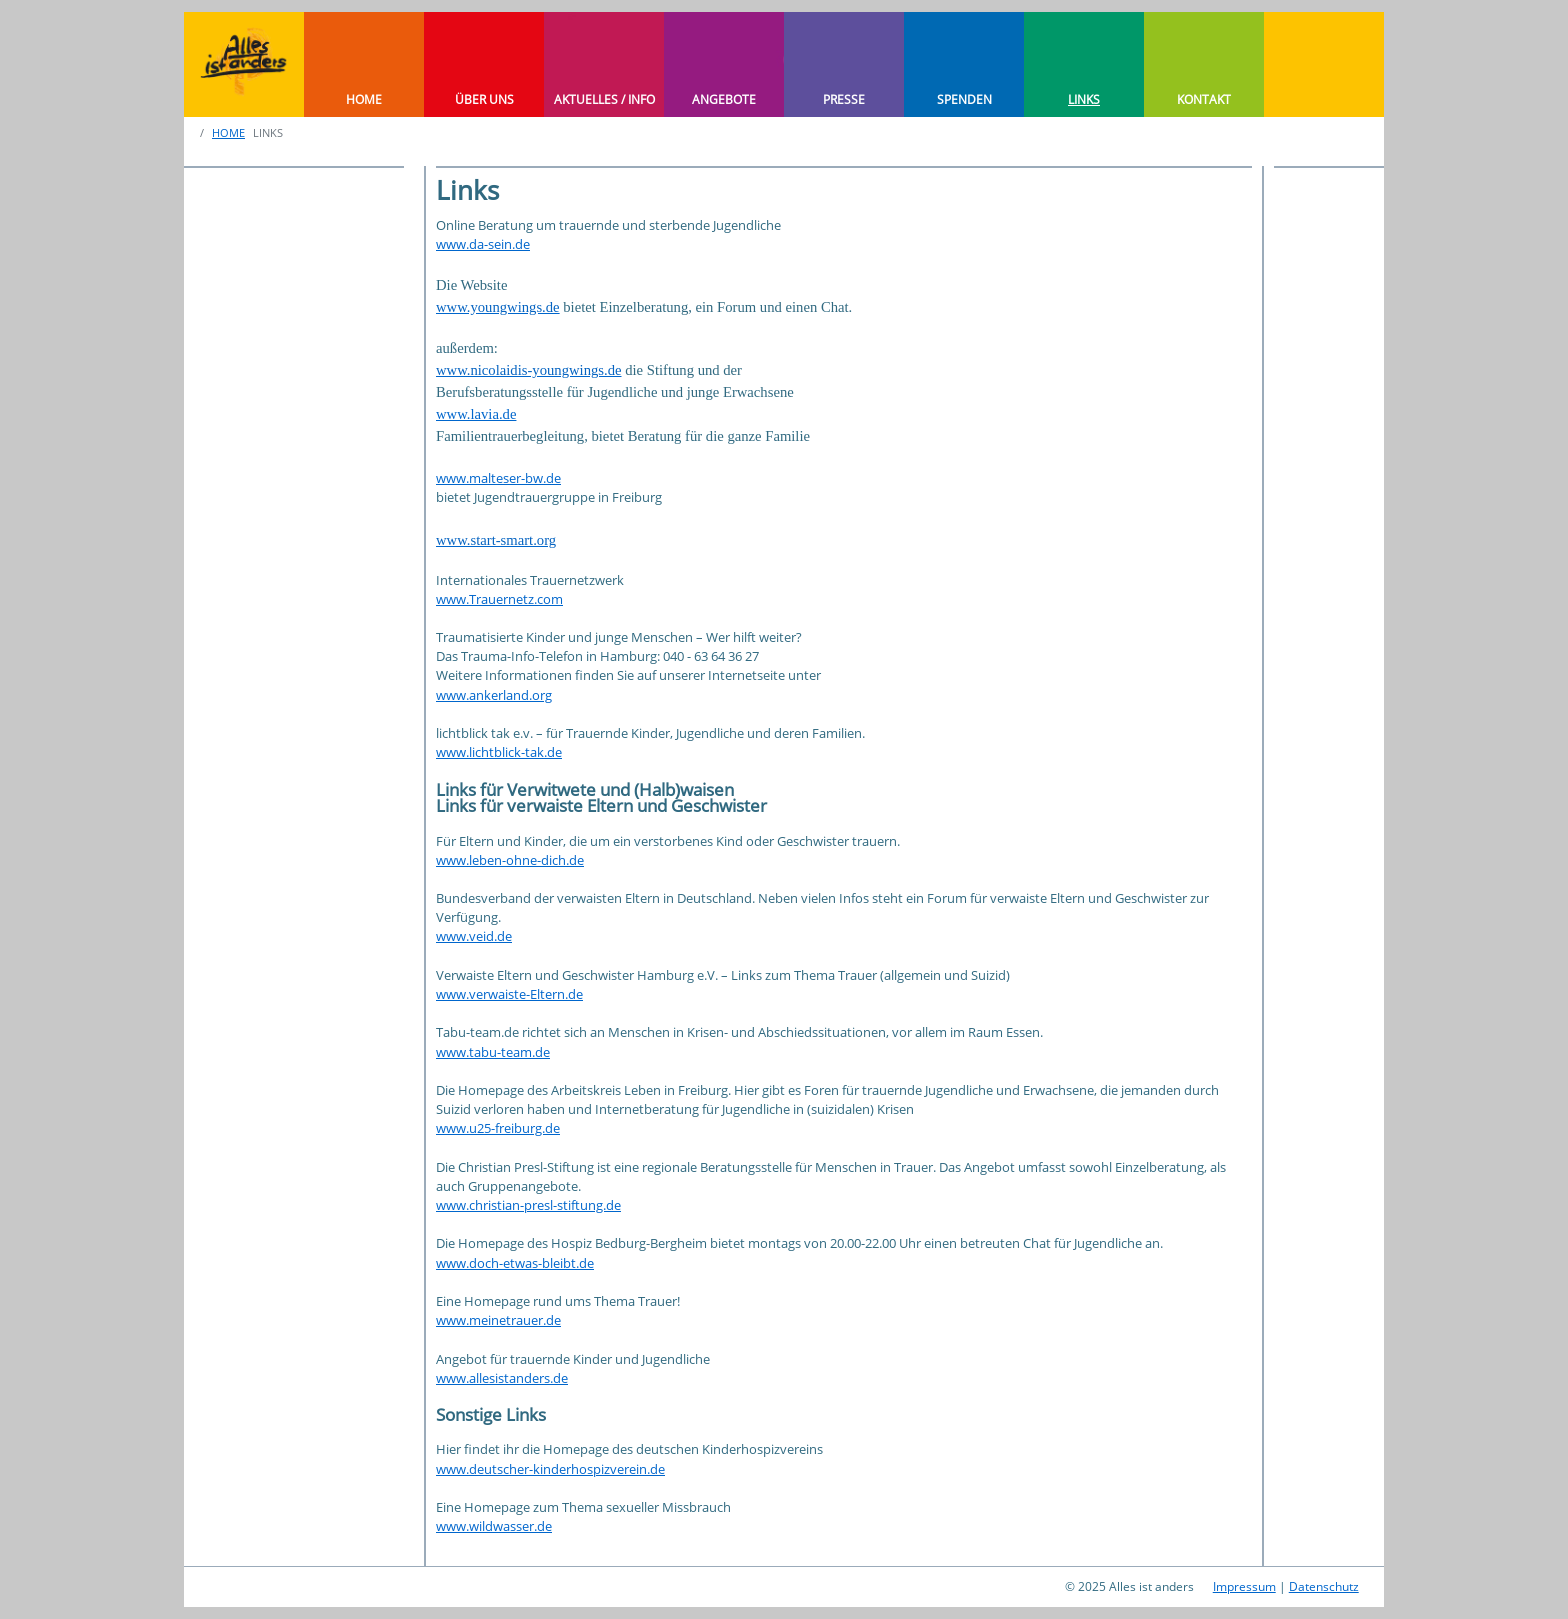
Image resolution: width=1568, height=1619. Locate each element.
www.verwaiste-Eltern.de (509, 994)
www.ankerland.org (494, 695)
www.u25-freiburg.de (498, 1128)
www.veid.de (474, 936)
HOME (364, 99)
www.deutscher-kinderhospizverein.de (550, 1469)
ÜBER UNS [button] (484, 99)
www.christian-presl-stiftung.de (528, 1205)
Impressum (1244, 1586)
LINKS (1084, 99)
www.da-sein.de (483, 244)
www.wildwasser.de (494, 1526)
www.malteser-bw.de (498, 478)
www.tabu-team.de (493, 1052)
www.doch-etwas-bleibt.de (515, 1263)
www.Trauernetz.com (499, 599)
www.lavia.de (476, 414)
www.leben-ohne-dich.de (510, 860)
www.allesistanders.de (502, 1378)
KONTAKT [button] (1204, 99)
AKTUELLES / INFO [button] (604, 99)
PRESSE (844, 99)
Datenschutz (1324, 1586)
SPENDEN (964, 99)
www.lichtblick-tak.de (499, 752)
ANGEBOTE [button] (724, 99)
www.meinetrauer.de (498, 1320)
